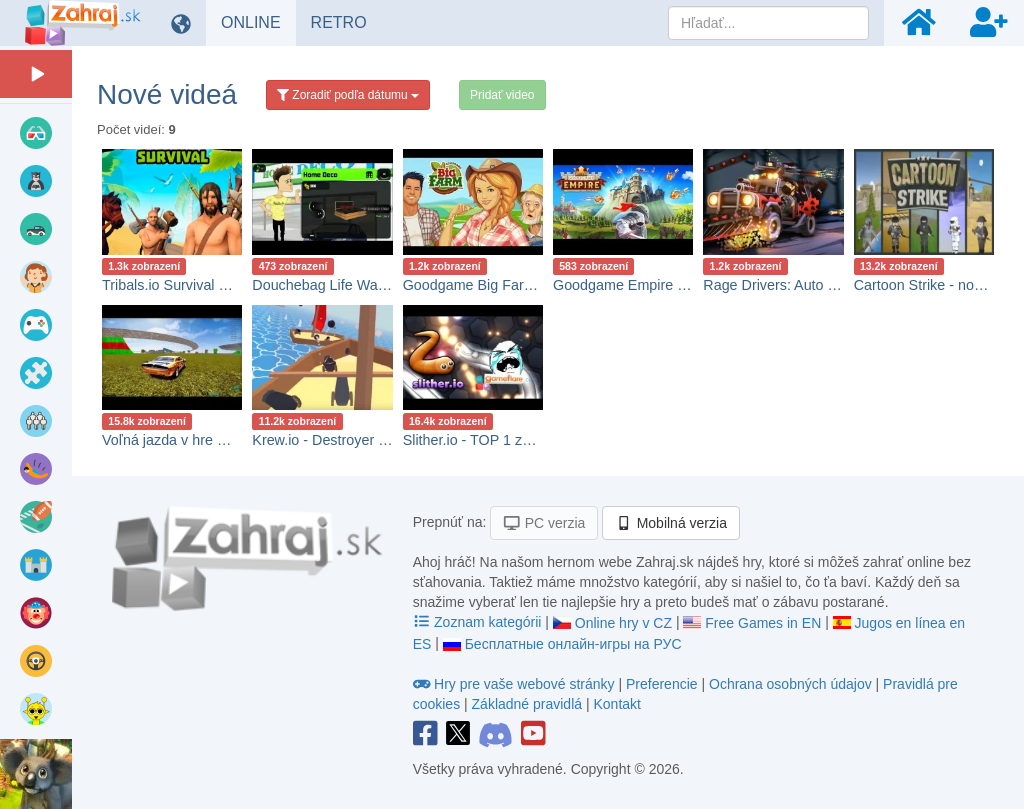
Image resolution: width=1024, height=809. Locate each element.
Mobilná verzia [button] (671, 523)
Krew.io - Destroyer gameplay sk (355, 440)
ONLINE (258, 22)
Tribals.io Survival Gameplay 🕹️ (204, 285)
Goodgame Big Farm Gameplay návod (525, 285)
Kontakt (616, 704)
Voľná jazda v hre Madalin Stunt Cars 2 (226, 440)
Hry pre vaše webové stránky (516, 684)
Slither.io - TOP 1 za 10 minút (496, 440)
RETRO (346, 22)
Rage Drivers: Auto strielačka (795, 285)
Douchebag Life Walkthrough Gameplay (379, 285)
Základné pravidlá (527, 704)
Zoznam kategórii (479, 622)
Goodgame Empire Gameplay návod (669, 285)
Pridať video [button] (502, 95)
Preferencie (663, 684)
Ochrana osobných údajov (790, 684)
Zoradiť (348, 95)
